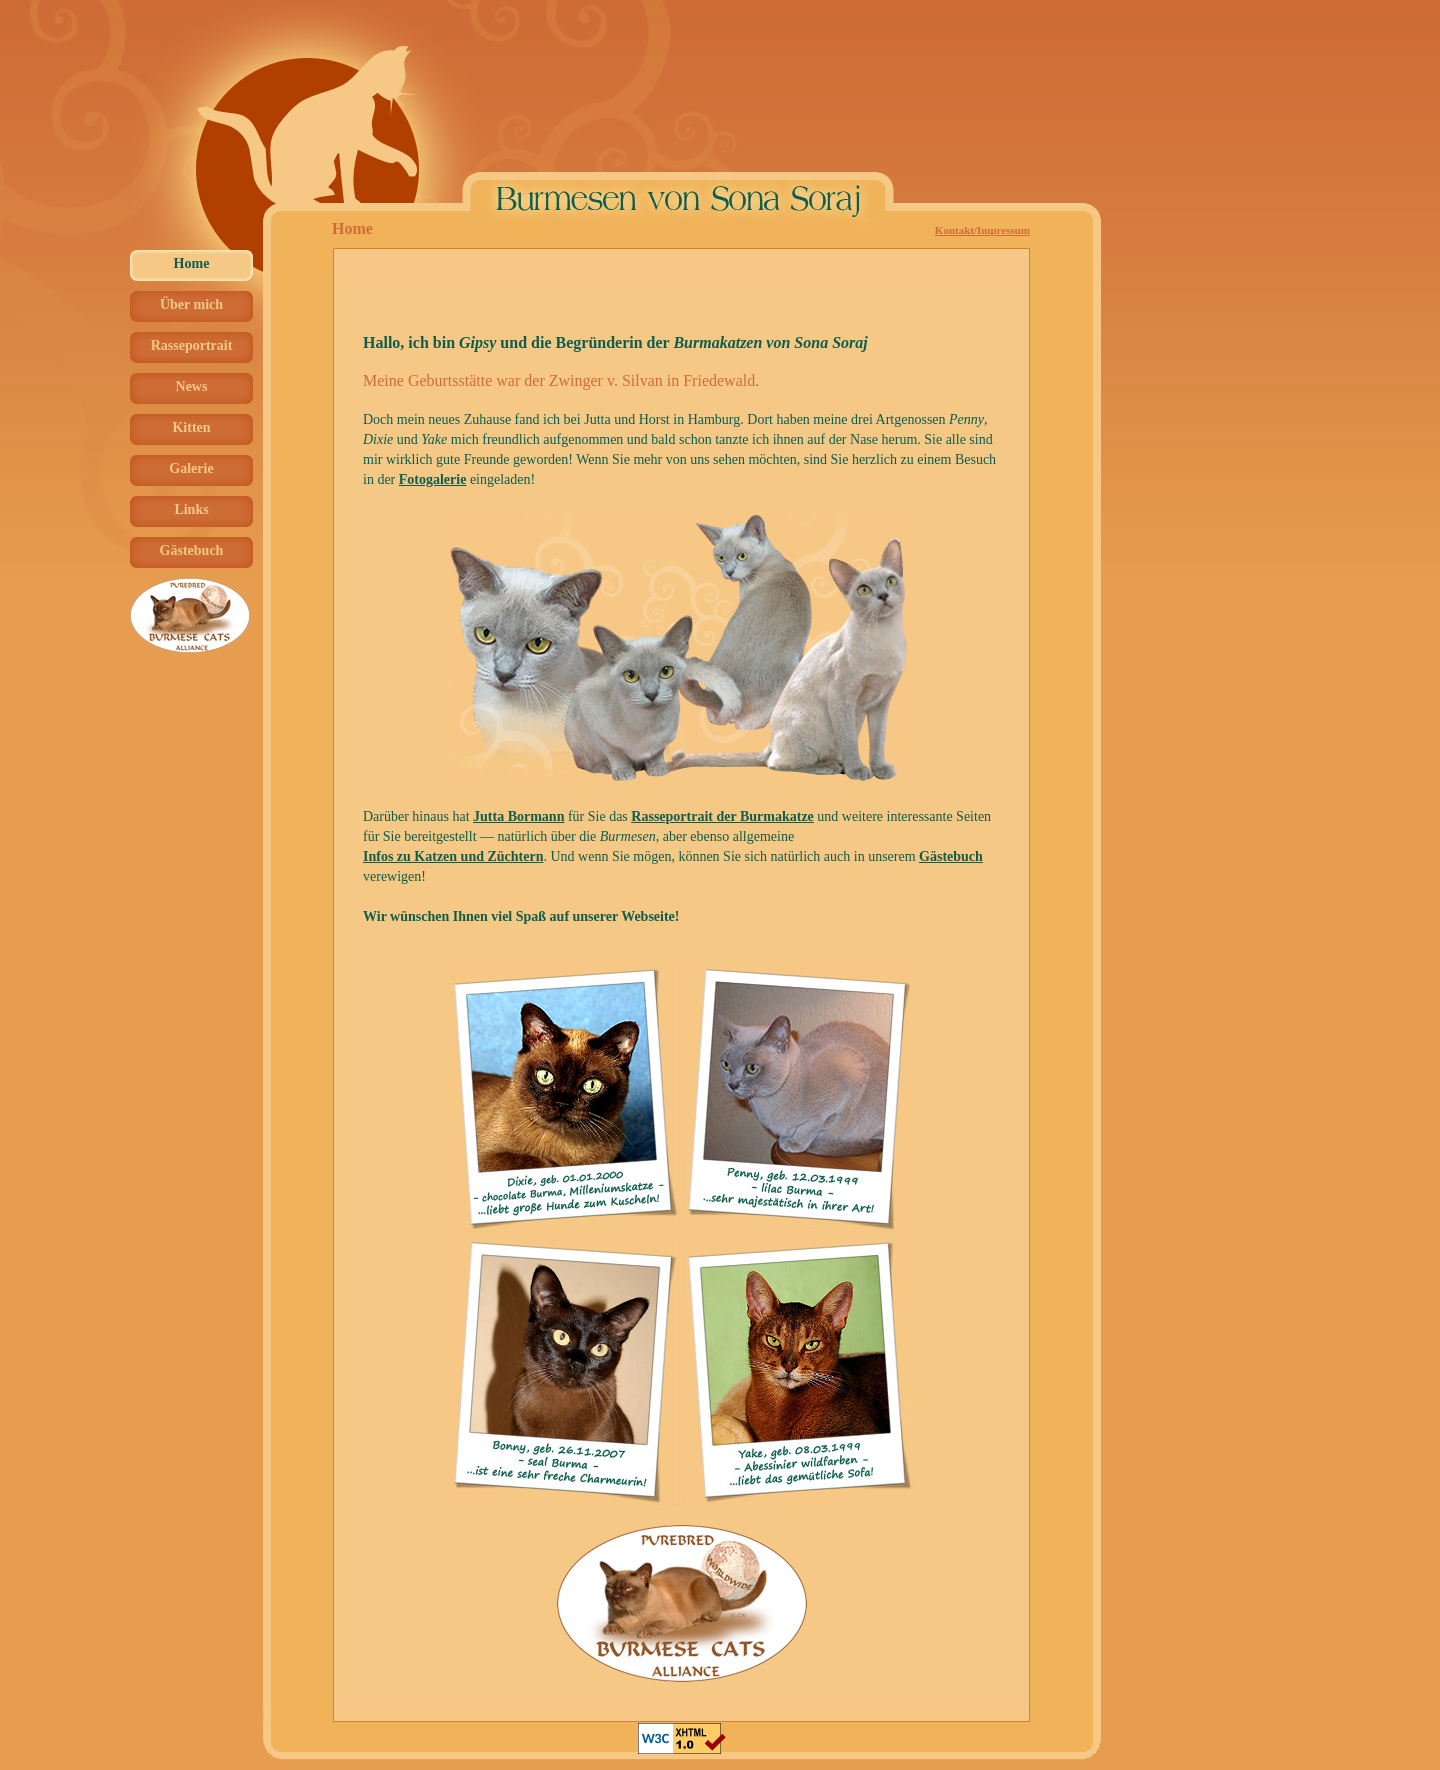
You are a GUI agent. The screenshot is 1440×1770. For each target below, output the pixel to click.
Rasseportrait (192, 345)
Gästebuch (192, 550)
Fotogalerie (433, 479)
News (192, 386)
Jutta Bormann (518, 816)
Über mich (191, 304)
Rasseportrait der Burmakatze (722, 816)
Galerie (191, 468)
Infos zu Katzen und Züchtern (453, 856)
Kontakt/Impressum (982, 230)
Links (191, 509)
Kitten (191, 427)
